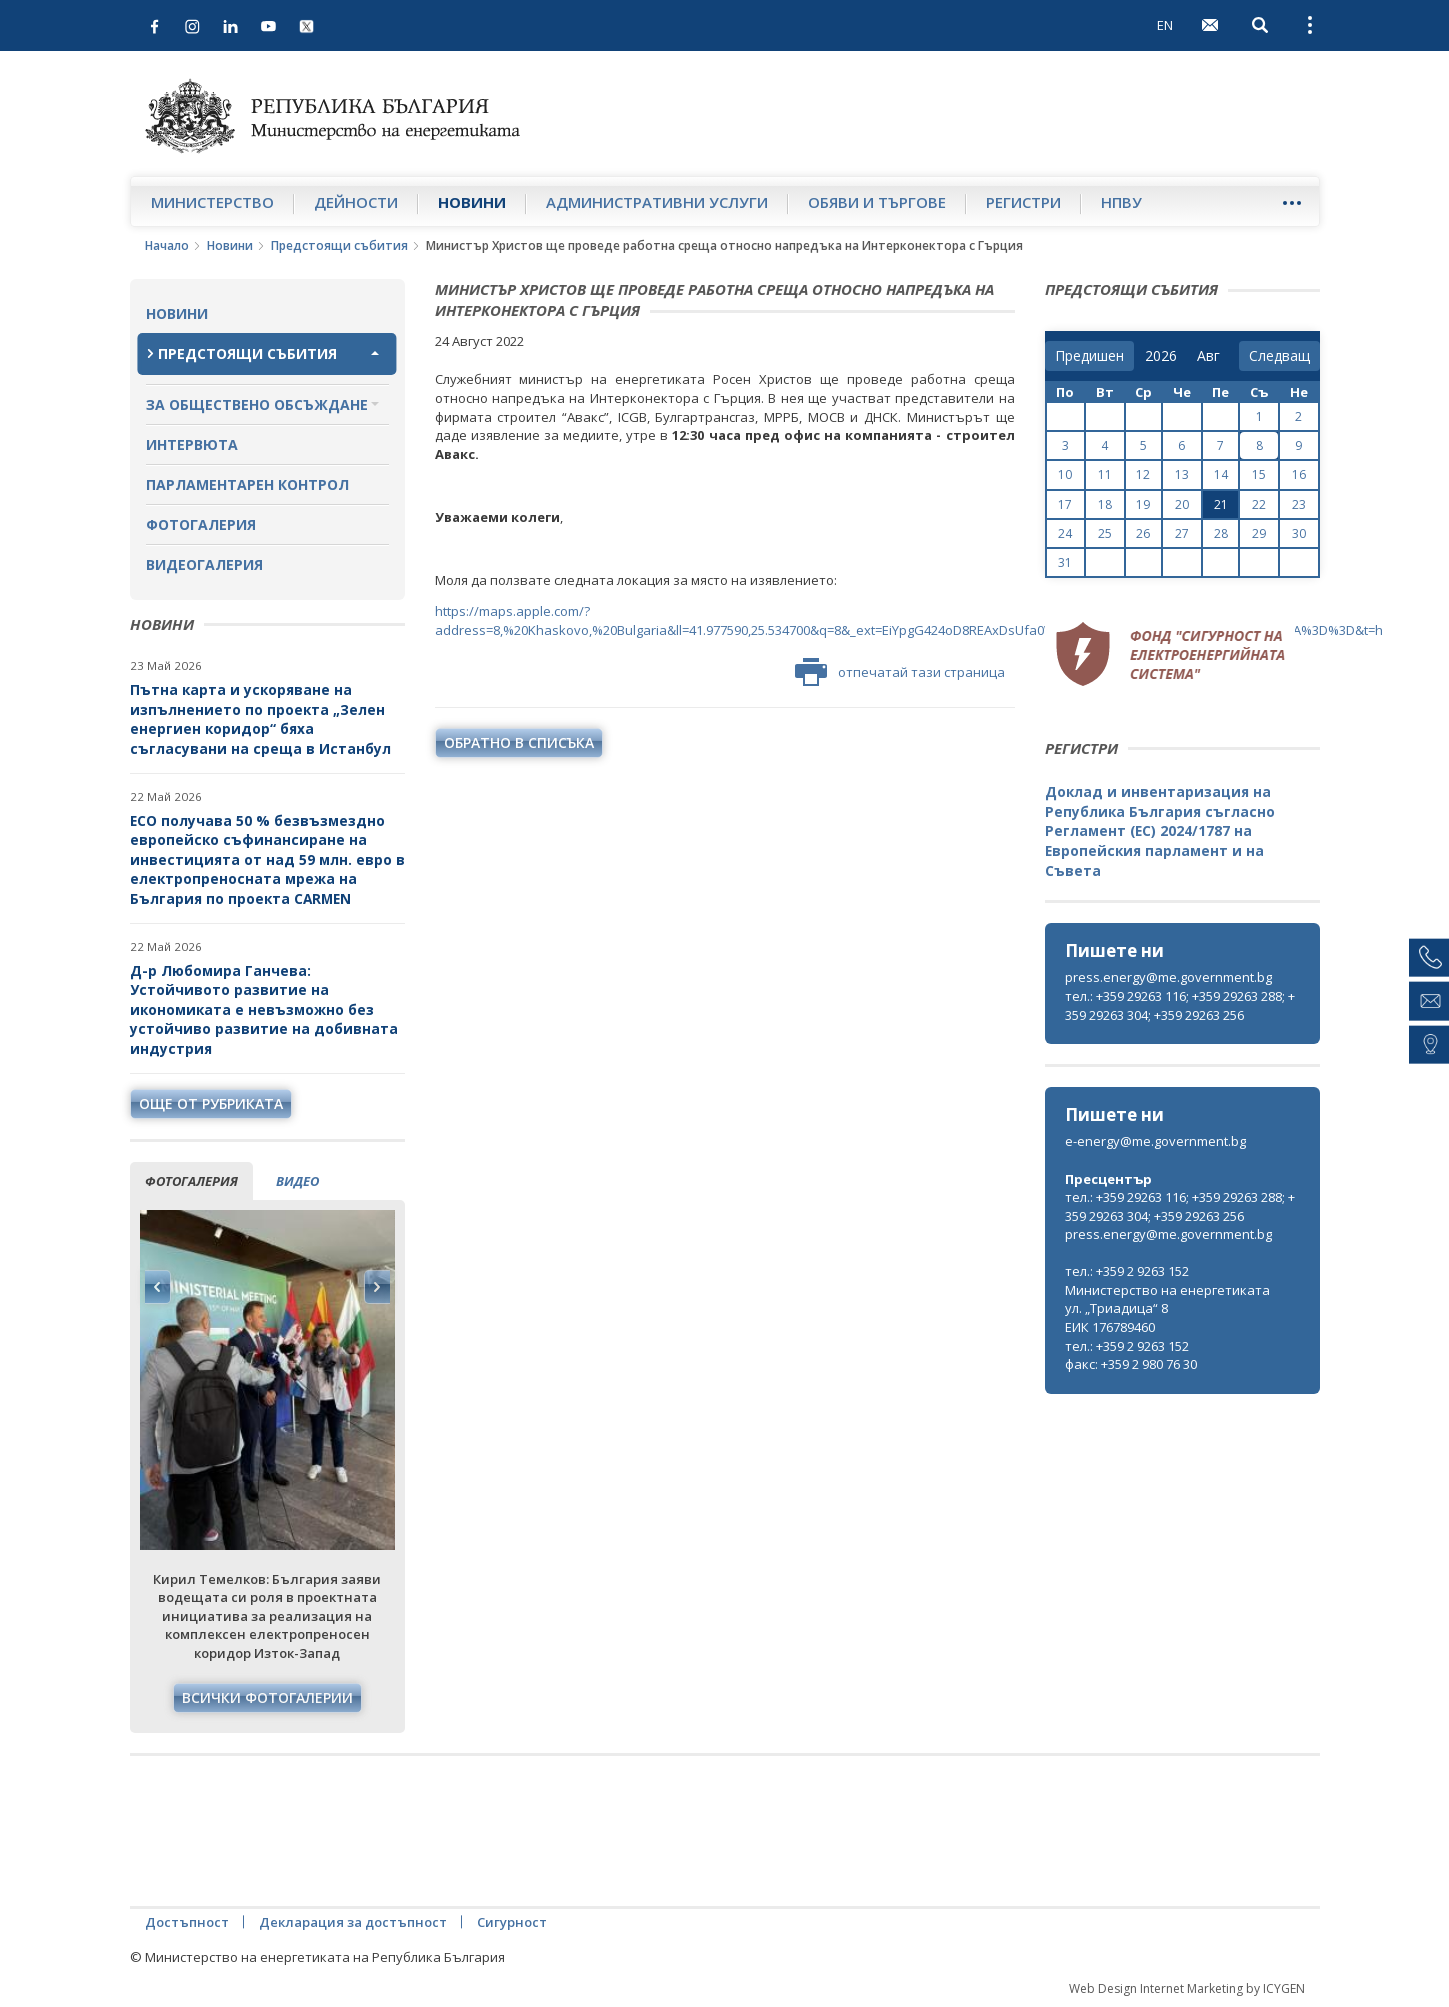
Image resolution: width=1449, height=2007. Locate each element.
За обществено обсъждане (257, 404)
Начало (167, 245)
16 (1299, 474)
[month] (1212, 356)
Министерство (212, 202)
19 (1143, 504)
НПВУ (1121, 202)
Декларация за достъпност (353, 1922)
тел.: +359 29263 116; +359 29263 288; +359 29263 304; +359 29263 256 (1180, 1005)
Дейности (356, 202)
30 (1299, 533)
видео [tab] (297, 1181)
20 (1182, 504)
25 (1105, 533)
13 (1182, 474)
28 (1221, 533)
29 (1259, 533)
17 (1065, 504)
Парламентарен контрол (247, 484)
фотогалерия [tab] (191, 1181)
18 (1105, 504)
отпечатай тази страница (900, 672)
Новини (472, 202)
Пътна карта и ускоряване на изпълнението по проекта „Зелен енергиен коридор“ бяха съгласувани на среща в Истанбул (260, 719)
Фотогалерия (201, 524)
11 (1105, 474)
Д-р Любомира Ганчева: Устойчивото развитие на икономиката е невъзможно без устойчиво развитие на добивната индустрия (264, 1009)
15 (1259, 474)
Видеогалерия (204, 564)
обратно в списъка (519, 742)
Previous (158, 1287)
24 (1065, 533)
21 (1221, 504)
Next (377, 1287)
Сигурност (512, 1922)
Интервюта (192, 444)
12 (1143, 474)
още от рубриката (211, 1103)
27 (1182, 533)
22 (1259, 504)
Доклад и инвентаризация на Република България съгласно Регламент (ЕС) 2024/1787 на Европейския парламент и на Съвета (1160, 830)
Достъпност (187, 1922)
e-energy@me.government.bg (1155, 1141)
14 (1221, 474)
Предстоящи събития (339, 245)
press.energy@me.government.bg (1168, 977)
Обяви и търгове (877, 202)
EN (1165, 25)
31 (1065, 562)
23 (1299, 504)
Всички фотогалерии (267, 1697)
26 (1143, 533)
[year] (1161, 356)
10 (1065, 474)
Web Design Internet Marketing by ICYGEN (1187, 1988)
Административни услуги (657, 202)
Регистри (1023, 202)
